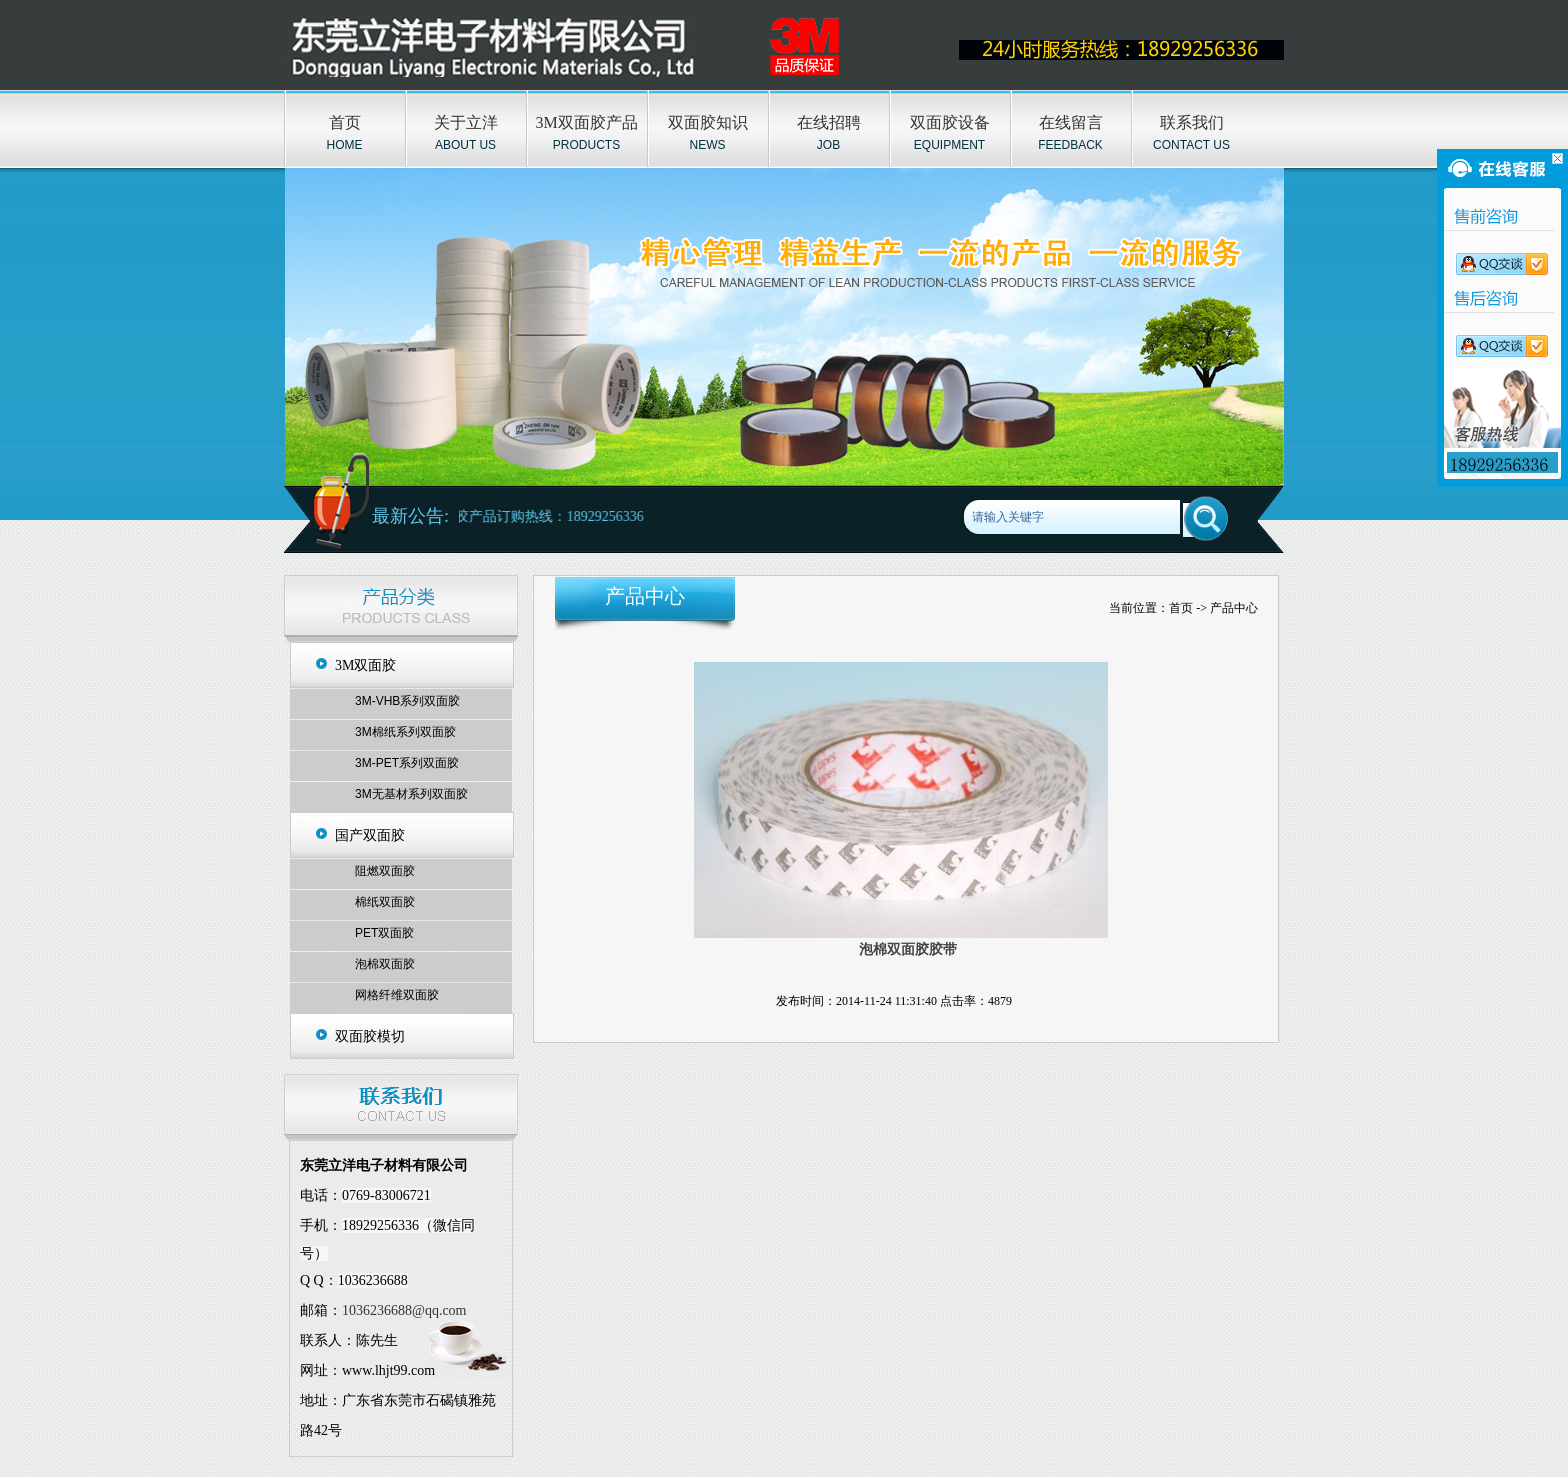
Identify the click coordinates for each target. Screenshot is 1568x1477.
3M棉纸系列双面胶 (405, 732)
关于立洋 (466, 122)
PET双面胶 (384, 933)
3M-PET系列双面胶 (407, 763)
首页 (345, 122)
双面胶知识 (708, 122)
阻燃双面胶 (385, 871)
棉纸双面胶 (385, 902)
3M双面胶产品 (586, 122)
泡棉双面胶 (385, 964)
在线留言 (1071, 122)
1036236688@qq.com (404, 1310)
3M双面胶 (365, 665)
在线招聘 (829, 122)
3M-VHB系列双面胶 (407, 701)
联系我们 (1192, 122)
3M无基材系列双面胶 (411, 794)
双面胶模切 (370, 1036)
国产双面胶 (370, 835)
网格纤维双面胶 (397, 995)
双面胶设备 (950, 122)
